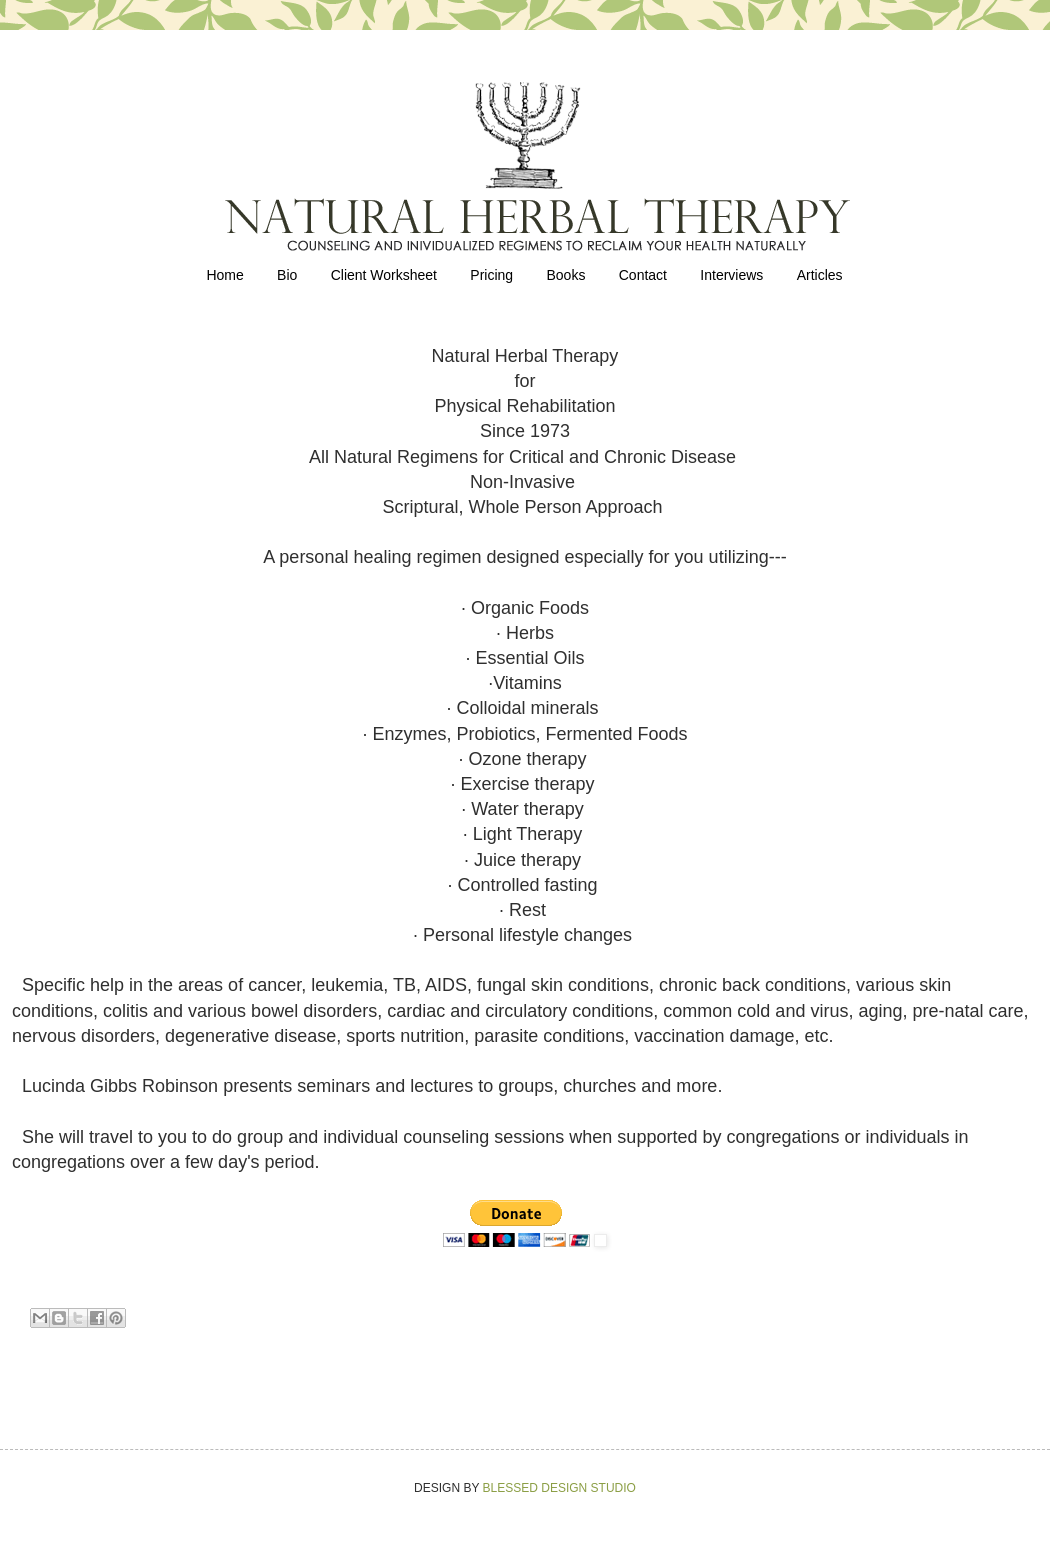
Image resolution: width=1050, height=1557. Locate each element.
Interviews (731, 275)
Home (224, 275)
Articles (820, 275)
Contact (643, 275)
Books (565, 275)
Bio (287, 275)
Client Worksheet (384, 275)
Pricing (491, 275)
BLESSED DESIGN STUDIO (559, 1488)
